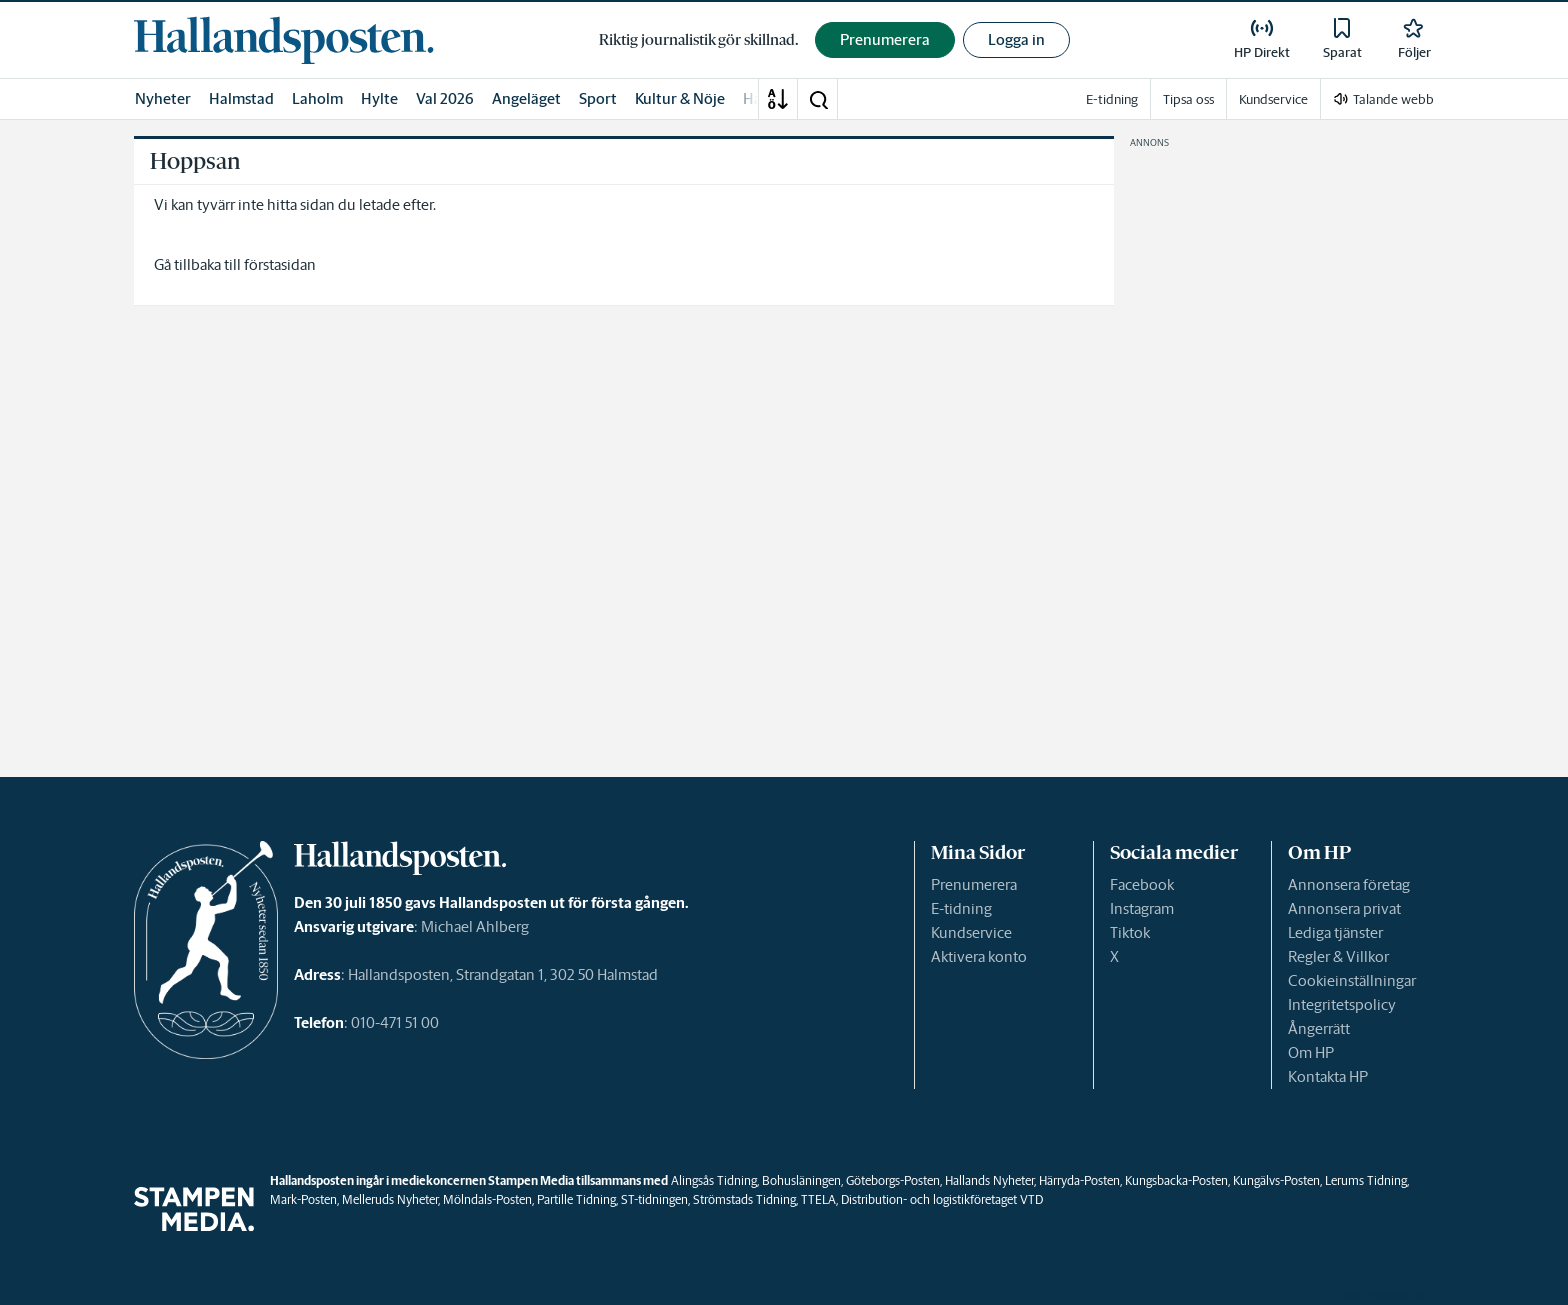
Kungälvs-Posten (1276, 1180)
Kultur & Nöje (680, 98)
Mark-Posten (303, 1199)
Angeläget (526, 98)
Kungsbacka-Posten (1176, 1180)
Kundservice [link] (1273, 99)
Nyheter (163, 98)
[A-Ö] (778, 99)
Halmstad (241, 98)
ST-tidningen (654, 1199)
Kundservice (971, 932)
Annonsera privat (1344, 908)
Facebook (1142, 884)
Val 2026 (445, 98)
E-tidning (961, 908)
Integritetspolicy (1342, 1004)
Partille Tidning (576, 1199)
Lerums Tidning (1366, 1180)
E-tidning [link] (1112, 99)
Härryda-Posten (1079, 1180)
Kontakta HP (1328, 1076)
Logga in (1016, 39)
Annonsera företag (1349, 884)
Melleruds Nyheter (390, 1199)
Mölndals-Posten (487, 1199)
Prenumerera (974, 884)
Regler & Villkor (1338, 956)
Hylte (379, 98)
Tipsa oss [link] (1188, 99)
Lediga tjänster (1335, 932)
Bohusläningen (801, 1180)
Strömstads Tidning (744, 1199)
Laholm (317, 98)
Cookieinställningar (1352, 980)
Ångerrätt (1319, 1028)
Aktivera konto (979, 956)
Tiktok (1130, 932)
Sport (598, 98)
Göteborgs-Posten (893, 1180)
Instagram (1142, 908)
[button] (818, 99)
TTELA (818, 1199)
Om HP (1311, 1052)
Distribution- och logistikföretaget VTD (942, 1199)
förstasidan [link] (280, 264)
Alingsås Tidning (714, 1180)
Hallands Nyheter (989, 1180)
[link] (284, 40)
